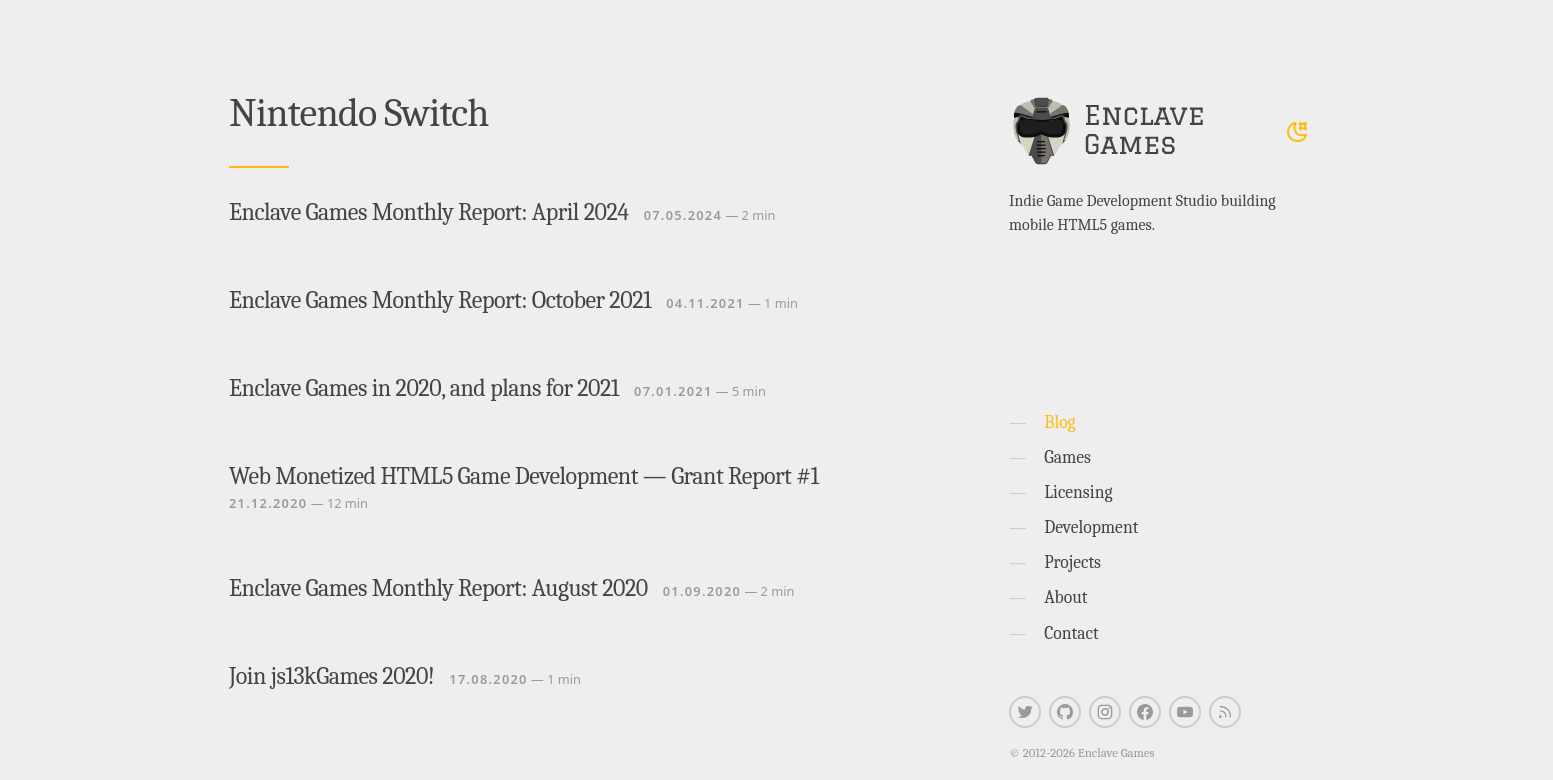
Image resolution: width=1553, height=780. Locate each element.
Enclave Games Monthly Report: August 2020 (438, 588)
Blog (1059, 422)
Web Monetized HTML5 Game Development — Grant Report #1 (524, 476)
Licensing (1078, 492)
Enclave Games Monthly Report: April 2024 (429, 212)
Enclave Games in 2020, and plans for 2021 (424, 388)
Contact (1071, 633)
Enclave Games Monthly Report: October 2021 (440, 300)
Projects (1072, 562)
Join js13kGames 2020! (331, 676)
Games (1067, 457)
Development (1091, 527)
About (1065, 597)
